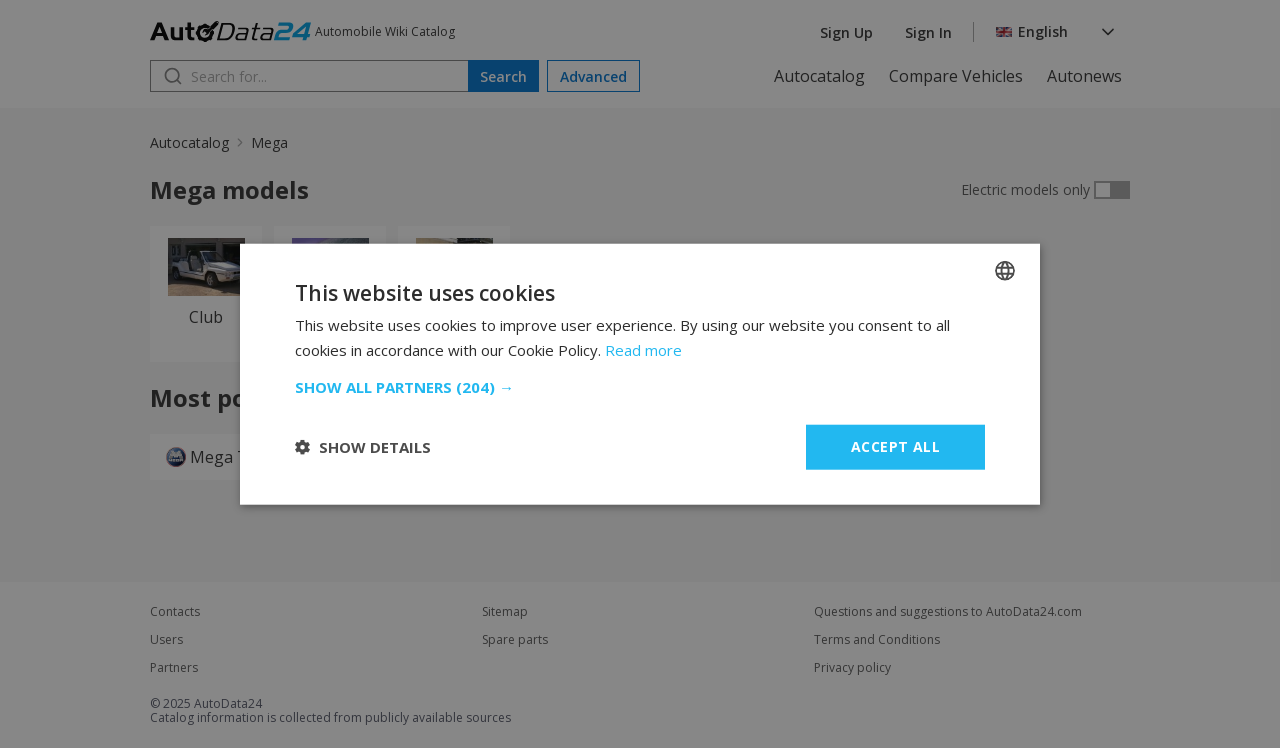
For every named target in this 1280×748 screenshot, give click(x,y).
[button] (640, 387)
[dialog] (640, 374)
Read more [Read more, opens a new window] (643, 350)
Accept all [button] (895, 446)
